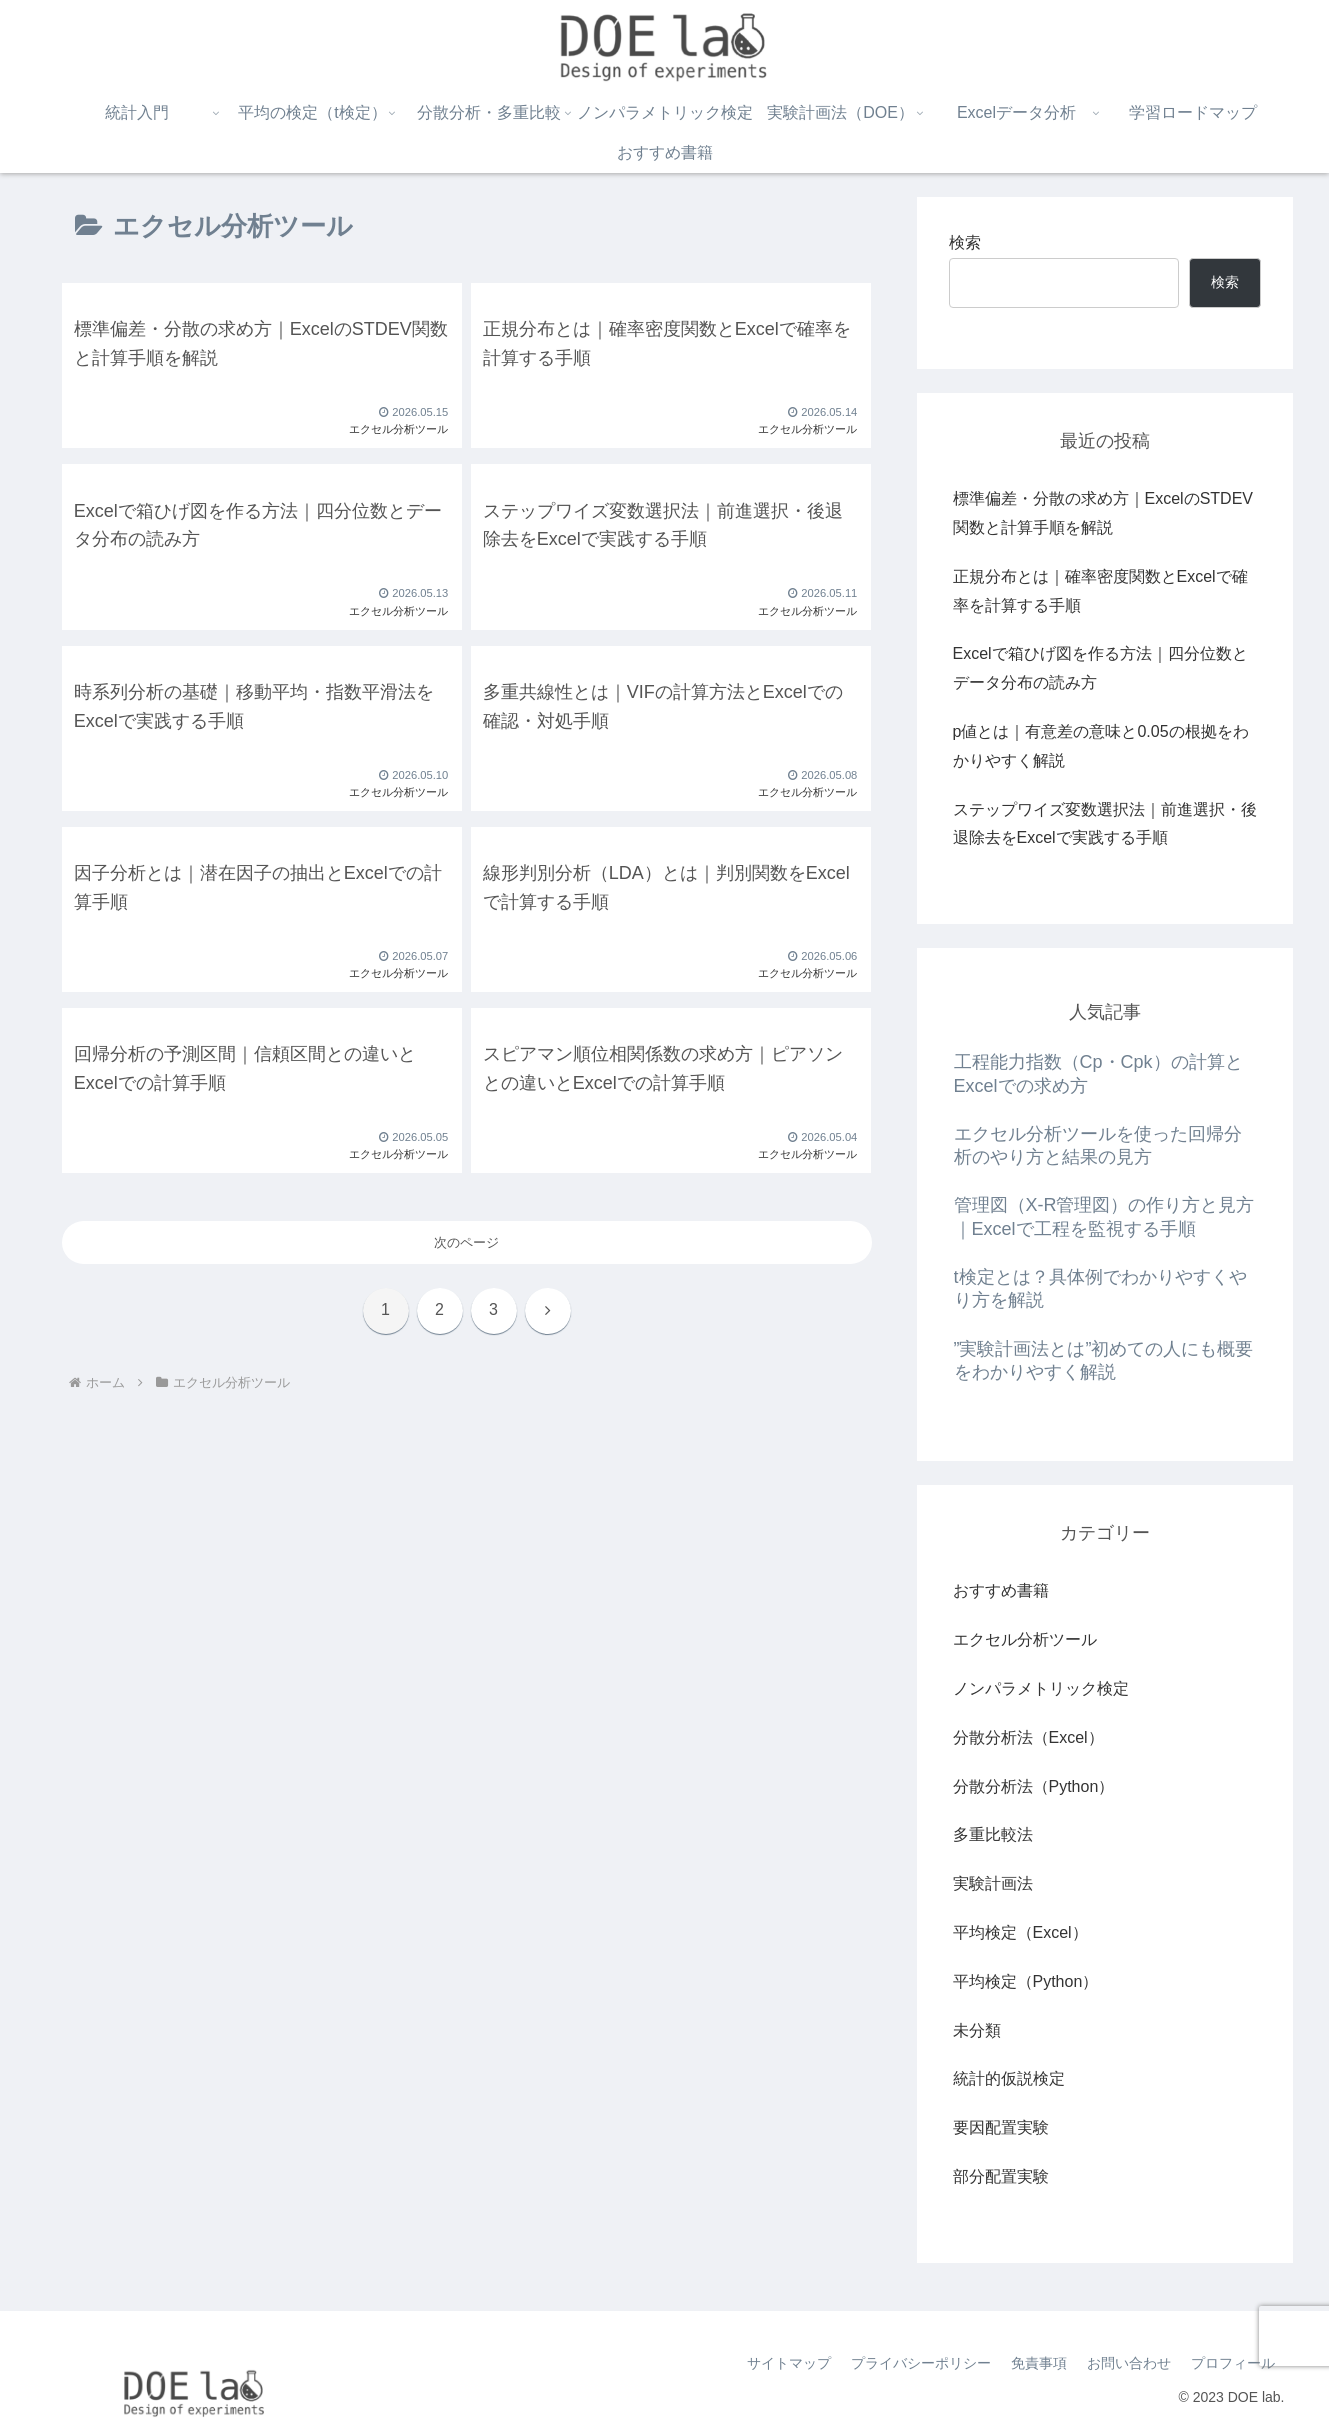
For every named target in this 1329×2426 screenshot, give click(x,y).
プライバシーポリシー (921, 2363)
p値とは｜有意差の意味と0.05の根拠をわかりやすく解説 (1101, 746)
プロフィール (1233, 2363)
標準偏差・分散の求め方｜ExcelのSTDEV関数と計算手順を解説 (1103, 513)
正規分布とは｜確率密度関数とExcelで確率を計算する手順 (1100, 591)
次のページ (466, 1242)
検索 (965, 242)
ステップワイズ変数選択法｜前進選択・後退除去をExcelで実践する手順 (1105, 824)
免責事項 (1039, 2363)
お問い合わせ (1129, 2363)
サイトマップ (789, 2363)
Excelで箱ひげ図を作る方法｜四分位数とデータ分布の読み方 (1100, 668)
